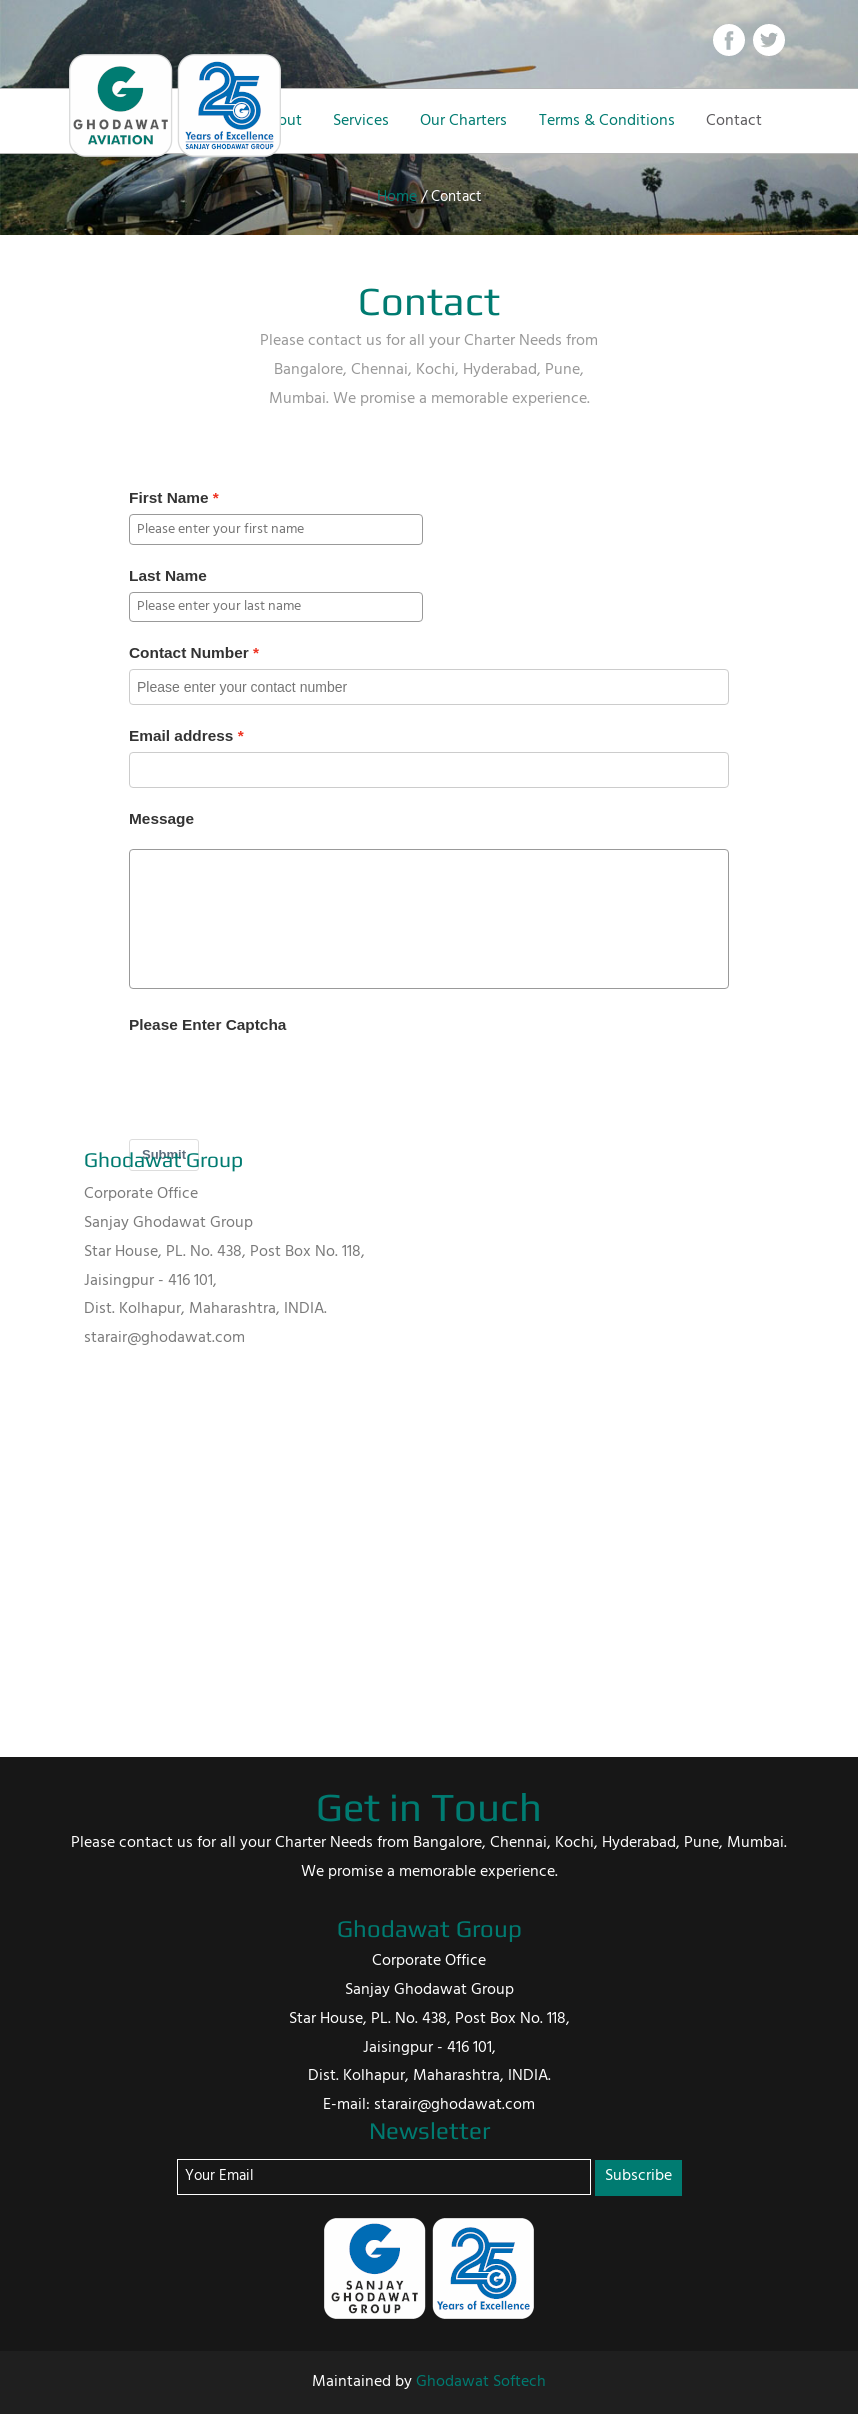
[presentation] (281, 1080)
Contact (734, 121)
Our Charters (463, 121)
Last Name (168, 575)
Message (161, 818)
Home (397, 197)
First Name (169, 497)
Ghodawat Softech (481, 2382)
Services (361, 121)
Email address (181, 735)
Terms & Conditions (607, 121)
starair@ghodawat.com (164, 1338)
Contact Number (189, 652)
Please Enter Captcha (207, 1024)
